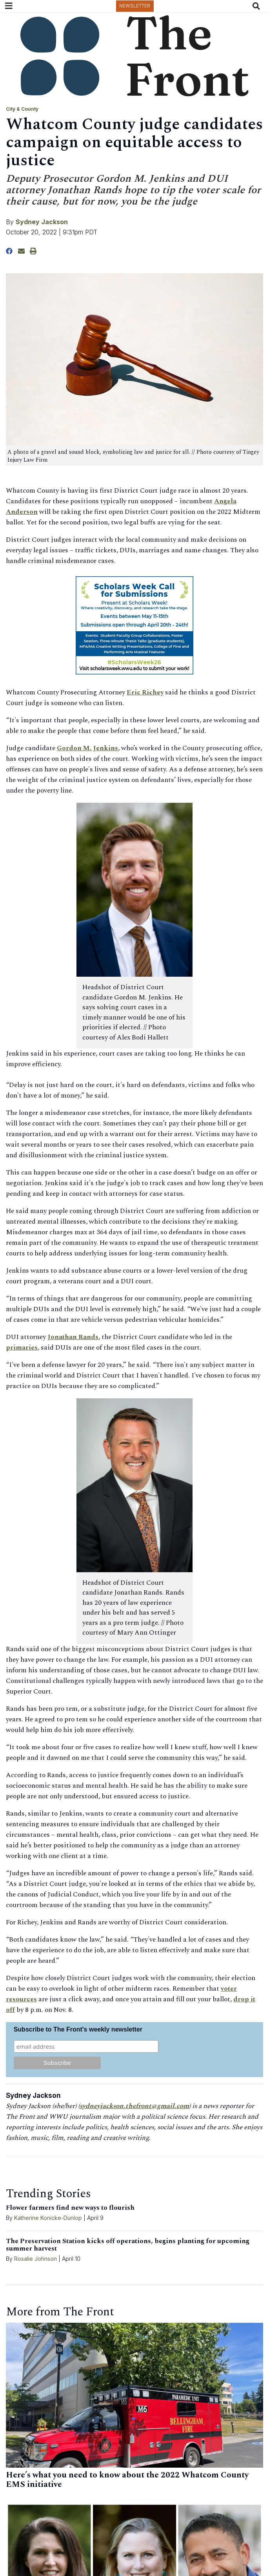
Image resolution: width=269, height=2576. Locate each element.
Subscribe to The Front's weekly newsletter (78, 2029)
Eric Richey (145, 692)
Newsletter (134, 6)
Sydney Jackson (42, 222)
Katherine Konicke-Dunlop (48, 2217)
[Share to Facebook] (9, 251)
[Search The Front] (258, 6)
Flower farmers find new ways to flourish (70, 2208)
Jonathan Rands (72, 1337)
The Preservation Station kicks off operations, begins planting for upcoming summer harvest (127, 2245)
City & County (22, 109)
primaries (22, 1348)
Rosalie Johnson (35, 2258)
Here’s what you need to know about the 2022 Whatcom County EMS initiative (127, 2480)
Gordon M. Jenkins (87, 748)
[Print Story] (33, 251)
